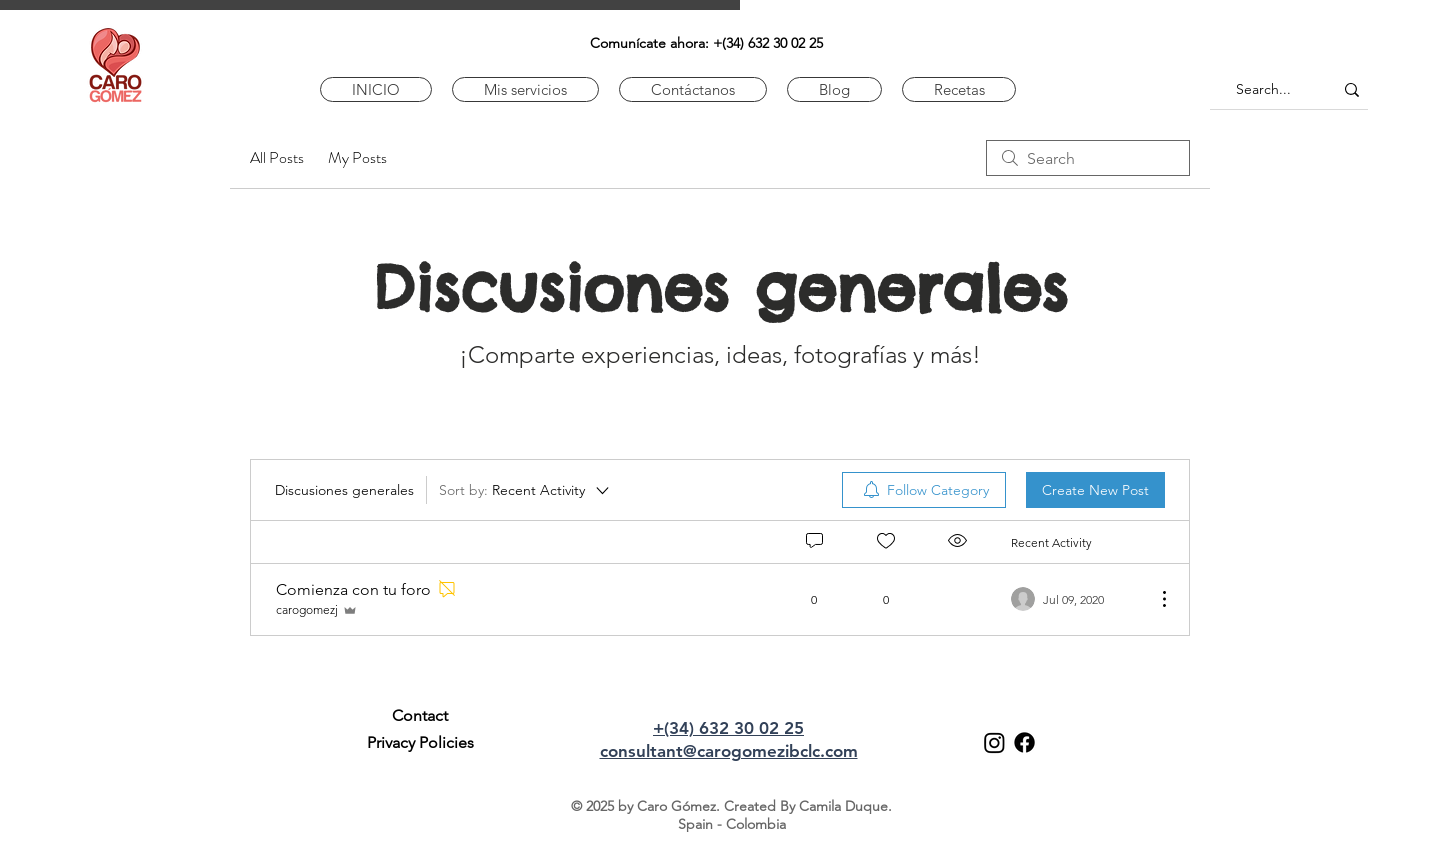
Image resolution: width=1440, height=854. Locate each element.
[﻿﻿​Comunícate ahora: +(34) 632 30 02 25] (706, 43)
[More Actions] (1154, 599)
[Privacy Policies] (420, 743)
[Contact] (419, 716)
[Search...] (1263, 89)
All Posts (277, 157)
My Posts (357, 157)
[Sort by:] (525, 490)
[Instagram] (994, 742)
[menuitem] (924, 490)
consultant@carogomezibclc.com (729, 751)
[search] (1088, 158)
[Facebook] (1024, 742)
